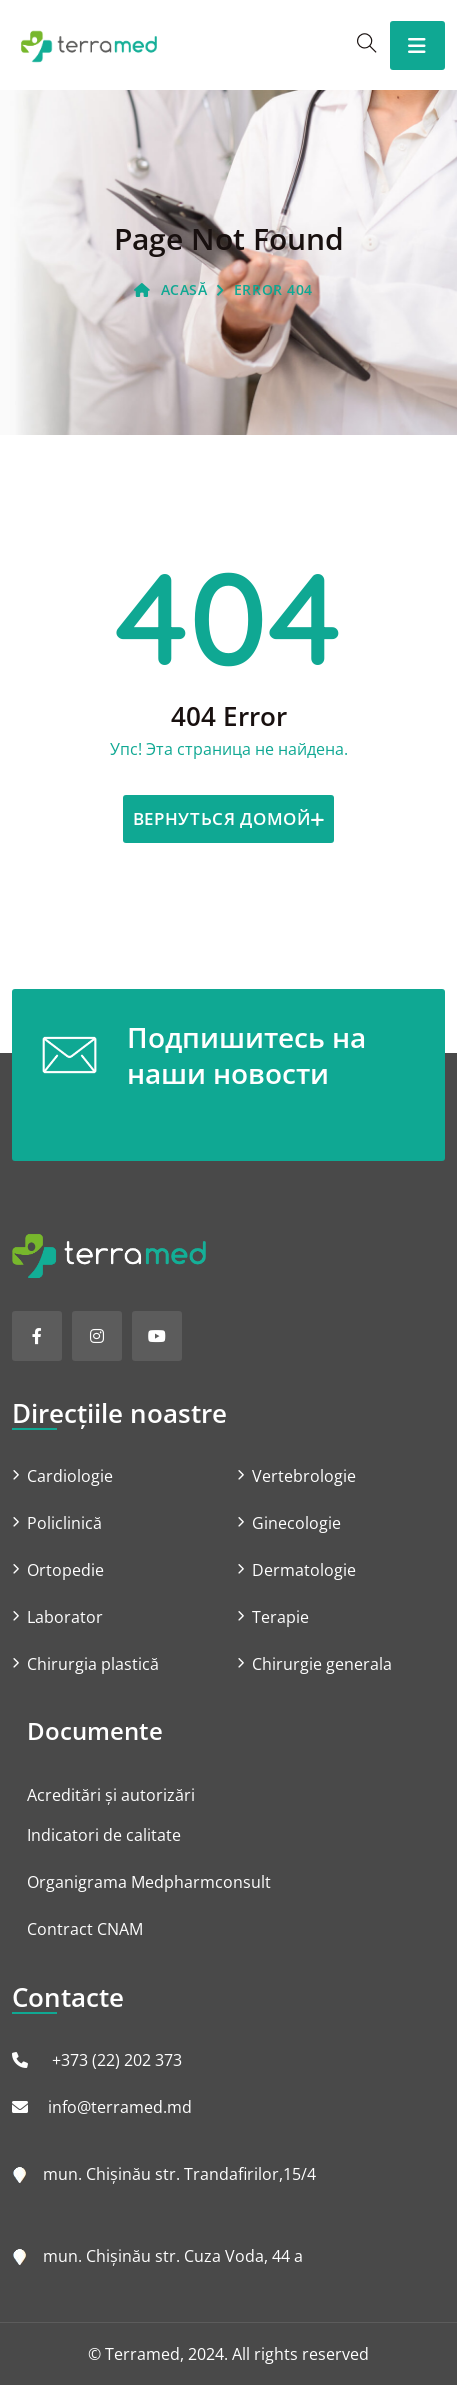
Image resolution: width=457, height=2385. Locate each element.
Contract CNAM (85, 1929)
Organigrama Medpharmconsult (149, 1882)
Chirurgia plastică (93, 1664)
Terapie (280, 1617)
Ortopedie (65, 1570)
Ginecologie (296, 1523)
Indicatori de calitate (104, 1835)
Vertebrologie (304, 1476)
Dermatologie (304, 1570)
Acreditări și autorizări (111, 1795)
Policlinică (64, 1523)
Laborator (65, 1617)
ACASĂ (170, 289)
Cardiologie (70, 1476)
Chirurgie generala (322, 1664)
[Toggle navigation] (417, 45)
